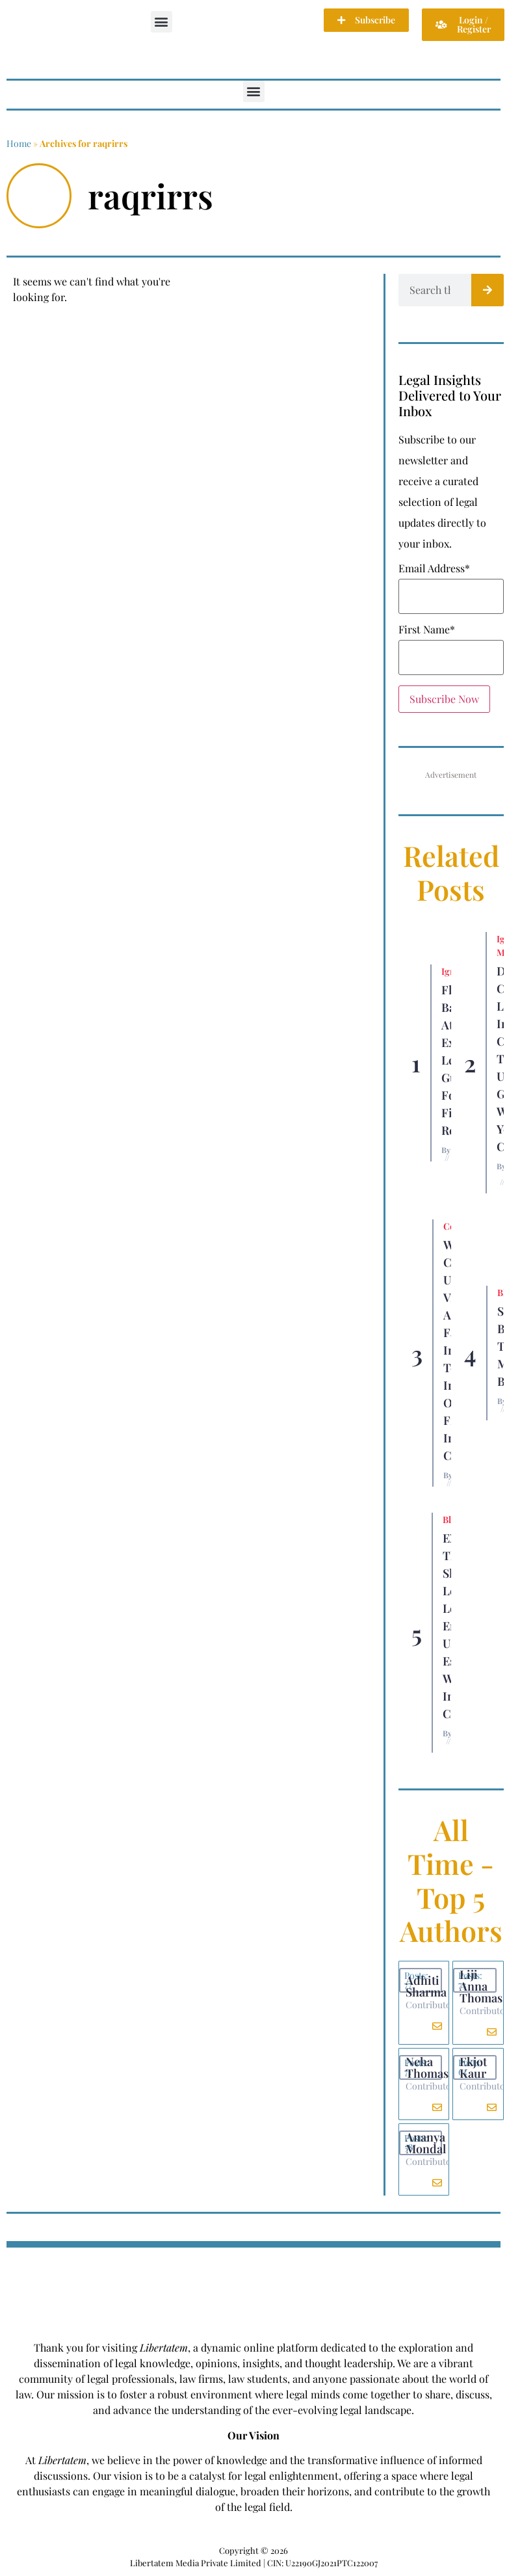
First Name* (426, 629)
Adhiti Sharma (426, 1986)
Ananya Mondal (426, 2143)
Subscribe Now (444, 699)
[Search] (487, 290)
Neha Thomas (427, 2067)
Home (18, 143)
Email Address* (434, 568)
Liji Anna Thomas (481, 1986)
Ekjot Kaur (473, 2067)
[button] (161, 22)
